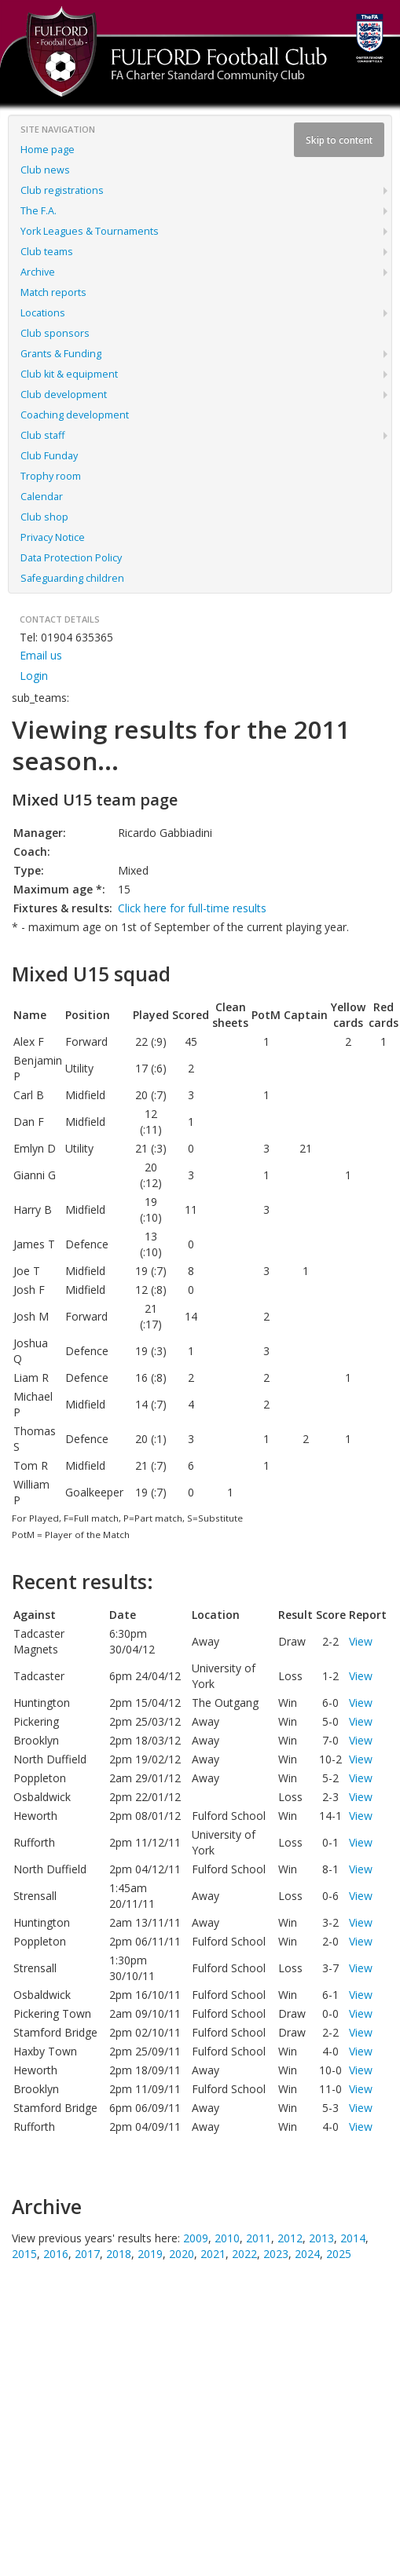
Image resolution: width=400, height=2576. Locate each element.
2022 (244, 2253)
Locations (42, 313)
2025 (338, 2253)
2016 (55, 2253)
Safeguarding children (72, 578)
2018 (118, 2253)
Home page (47, 149)
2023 (275, 2253)
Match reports (53, 292)
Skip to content (339, 139)
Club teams (46, 251)
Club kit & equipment (69, 374)
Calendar (41, 496)
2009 (195, 2238)
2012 (290, 2238)
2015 (24, 2253)
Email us (41, 655)
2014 (352, 2238)
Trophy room (50, 476)
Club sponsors (55, 333)
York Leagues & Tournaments (89, 231)
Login (34, 675)
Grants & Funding (60, 353)
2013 (321, 2238)
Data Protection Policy (71, 558)
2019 (150, 2253)
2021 (213, 2253)
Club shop (44, 517)
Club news (45, 170)
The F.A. (38, 210)
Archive (37, 272)
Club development (63, 394)
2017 (87, 2253)
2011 (258, 2238)
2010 (227, 2238)
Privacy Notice (52, 537)
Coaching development (74, 415)
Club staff (42, 435)
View (360, 1641)
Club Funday (49, 455)
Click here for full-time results (192, 908)
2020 (181, 2253)
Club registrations (62, 190)
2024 (307, 2253)
